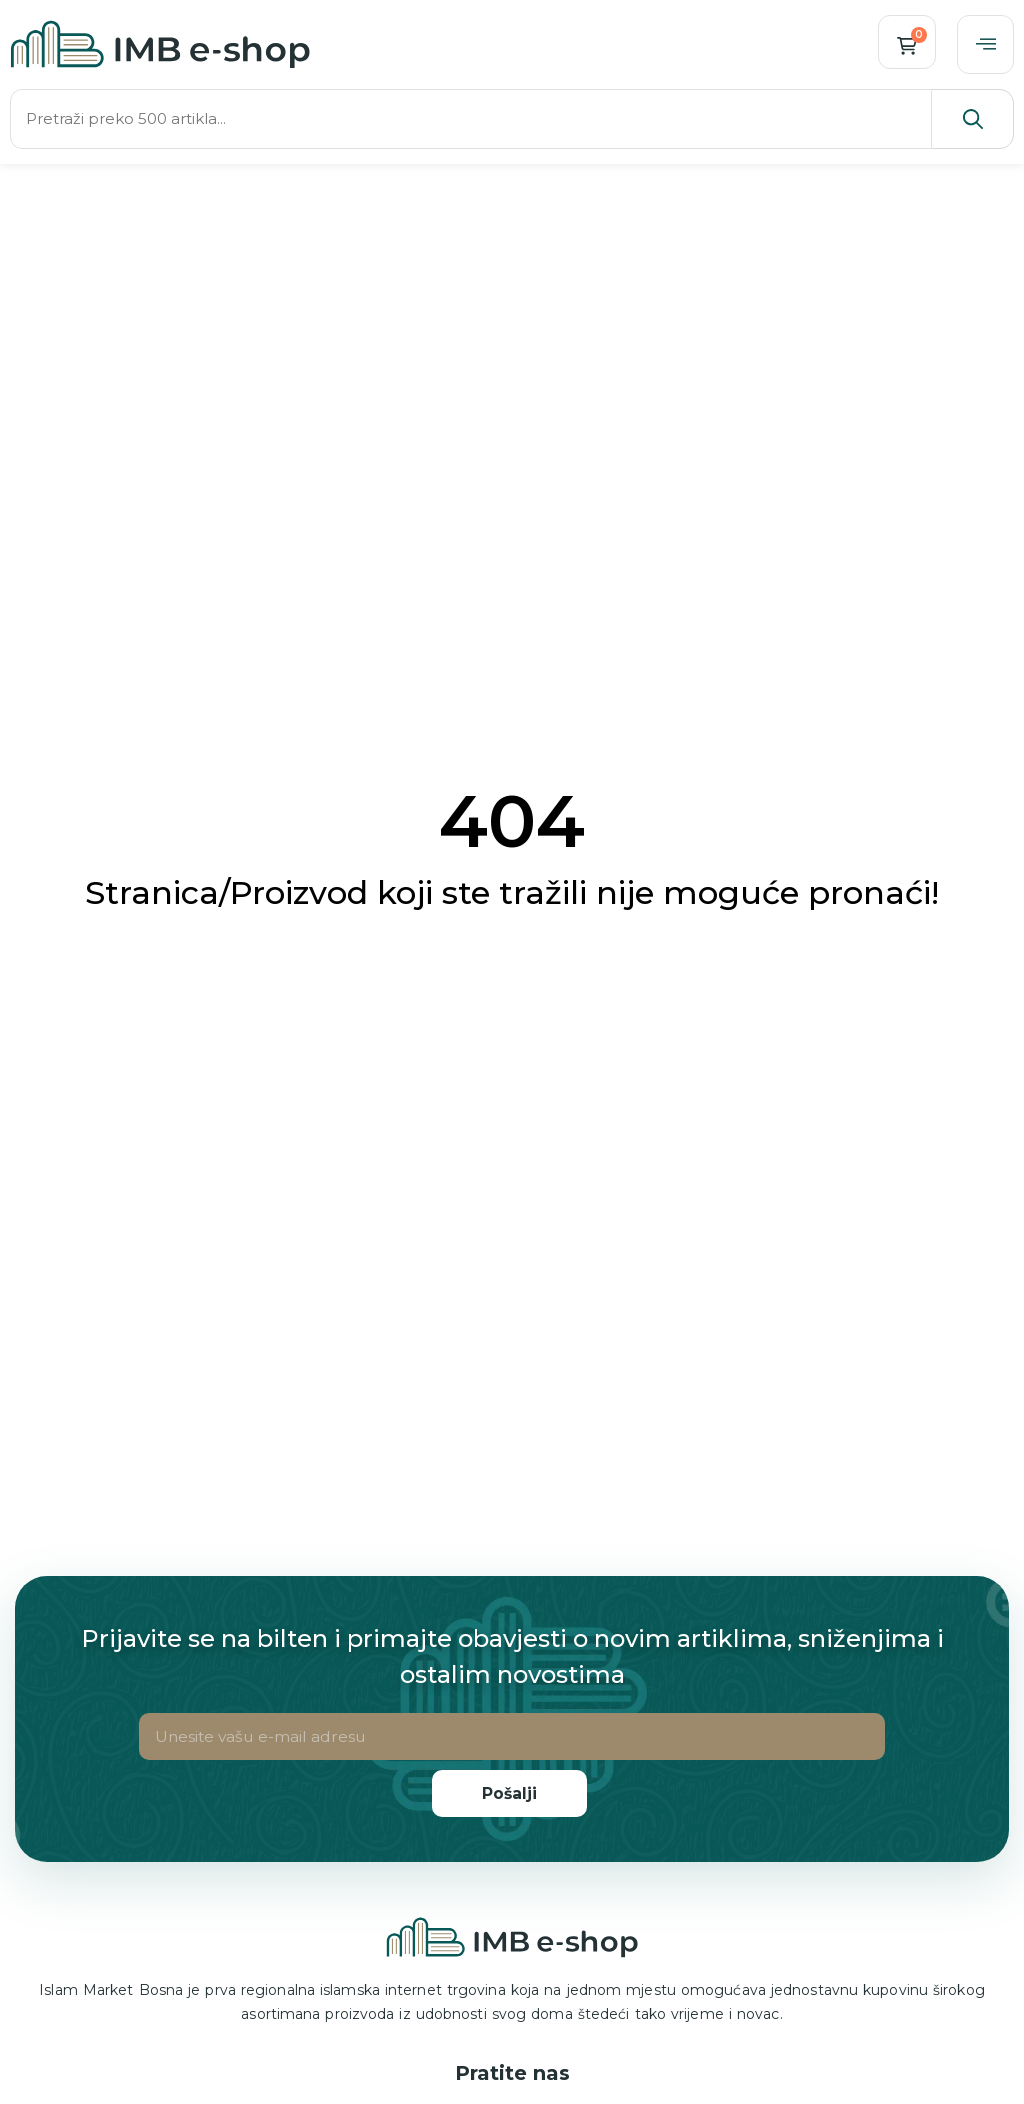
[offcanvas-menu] (985, 45)
